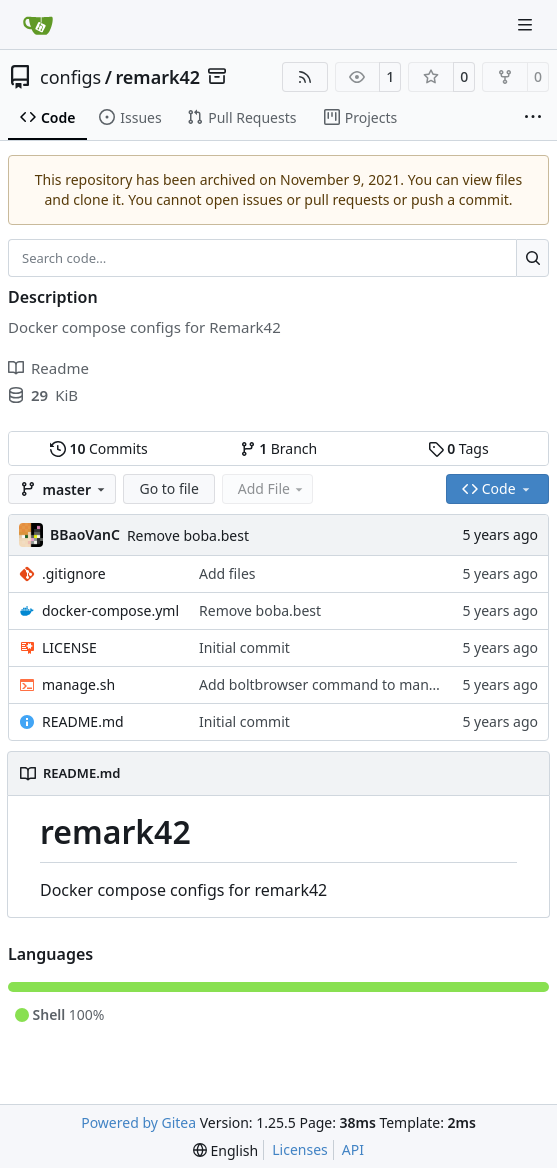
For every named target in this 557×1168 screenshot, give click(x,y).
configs (70, 77)
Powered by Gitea (138, 1122)
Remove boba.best (188, 535)
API (353, 1149)
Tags (458, 448)
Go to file (168, 488)
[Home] (38, 25)
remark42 (157, 77)
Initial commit (244, 647)
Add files (227, 573)
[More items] (533, 118)
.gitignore (74, 573)
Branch (279, 448)
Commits (99, 448)
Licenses (300, 1149)
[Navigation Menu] (527, 24)
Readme (48, 368)
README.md (83, 721)
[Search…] (532, 258)
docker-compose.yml (110, 610)
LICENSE (69, 647)
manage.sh (78, 684)
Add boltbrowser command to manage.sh (335, 684)
